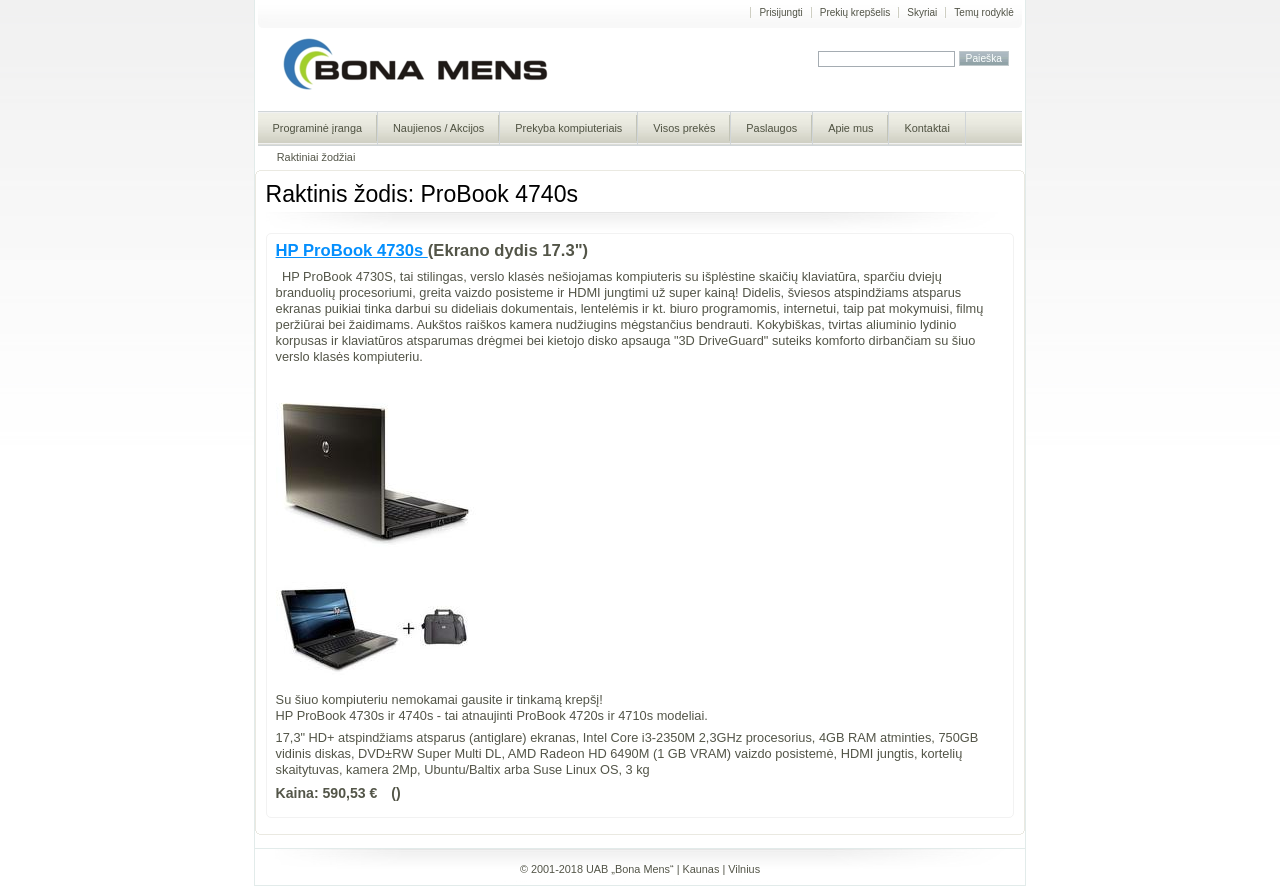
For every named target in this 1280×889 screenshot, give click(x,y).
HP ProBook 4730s (352, 250)
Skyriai (922, 12)
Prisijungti (780, 12)
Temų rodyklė (983, 12)
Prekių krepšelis (855, 12)
